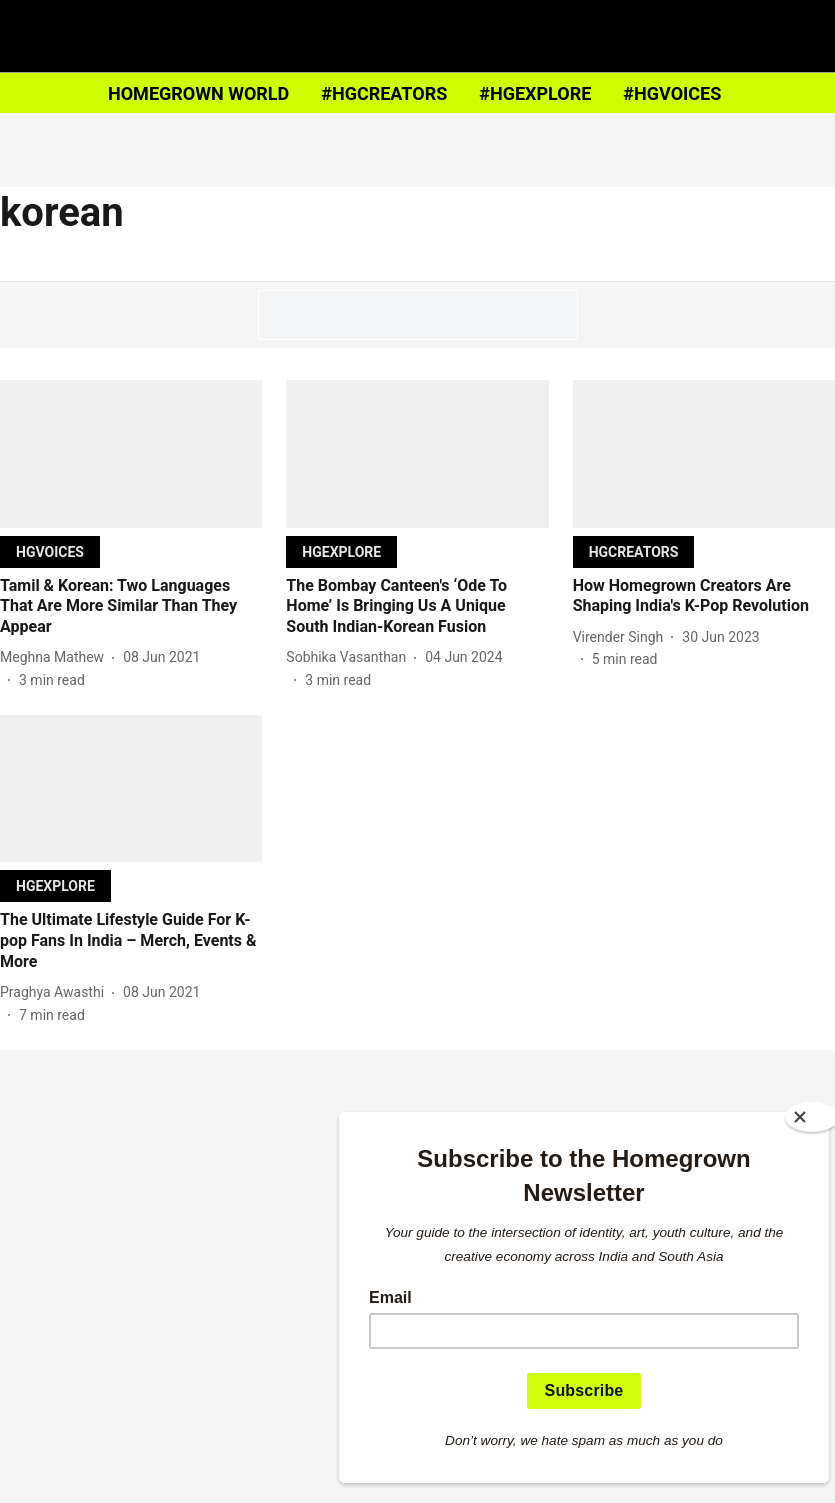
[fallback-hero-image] (131, 454)
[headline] (131, 607)
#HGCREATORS (384, 93)
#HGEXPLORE (535, 93)
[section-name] (50, 551)
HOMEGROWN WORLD (198, 93)
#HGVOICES (672, 93)
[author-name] (56, 657)
